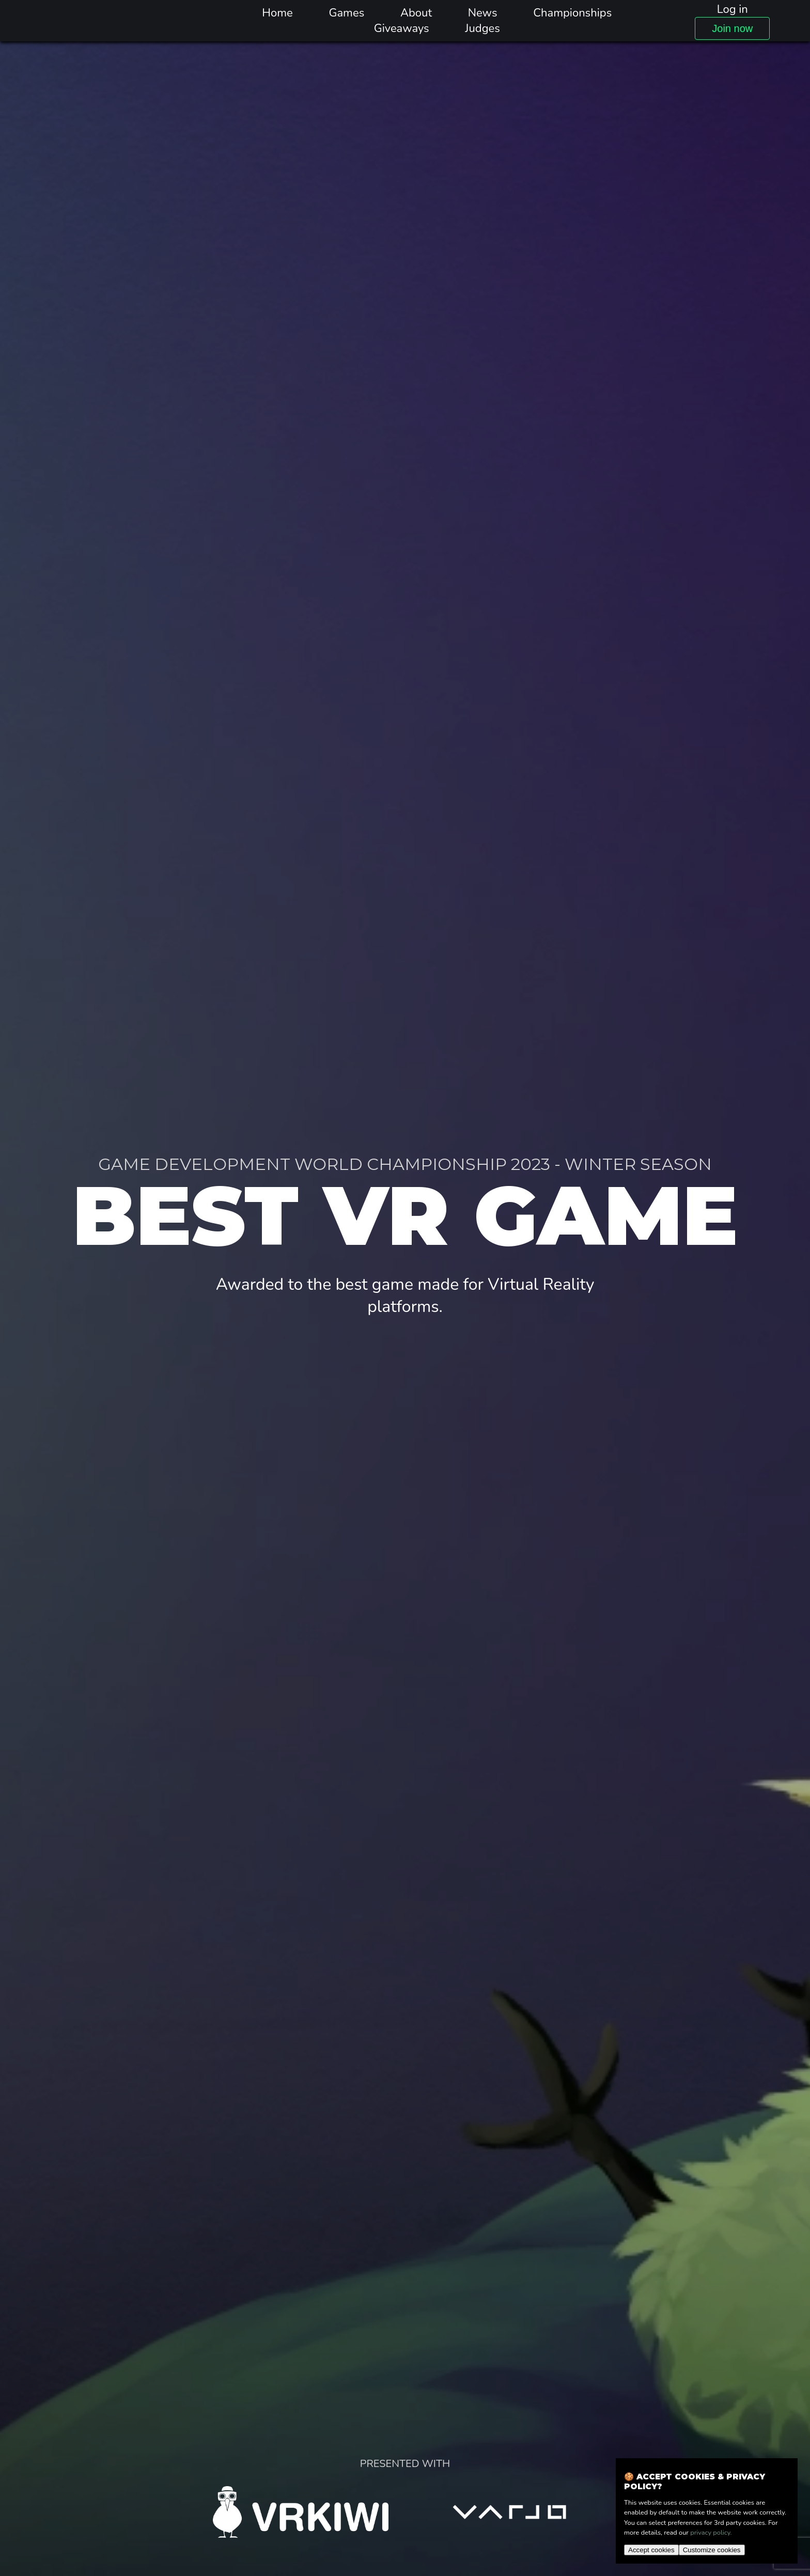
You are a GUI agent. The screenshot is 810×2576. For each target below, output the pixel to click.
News (482, 13)
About (416, 13)
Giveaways (401, 28)
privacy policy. (710, 2532)
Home (277, 13)
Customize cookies (712, 2550)
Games (346, 13)
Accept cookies (651, 2550)
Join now (732, 28)
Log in (732, 9)
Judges (482, 28)
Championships (572, 13)
